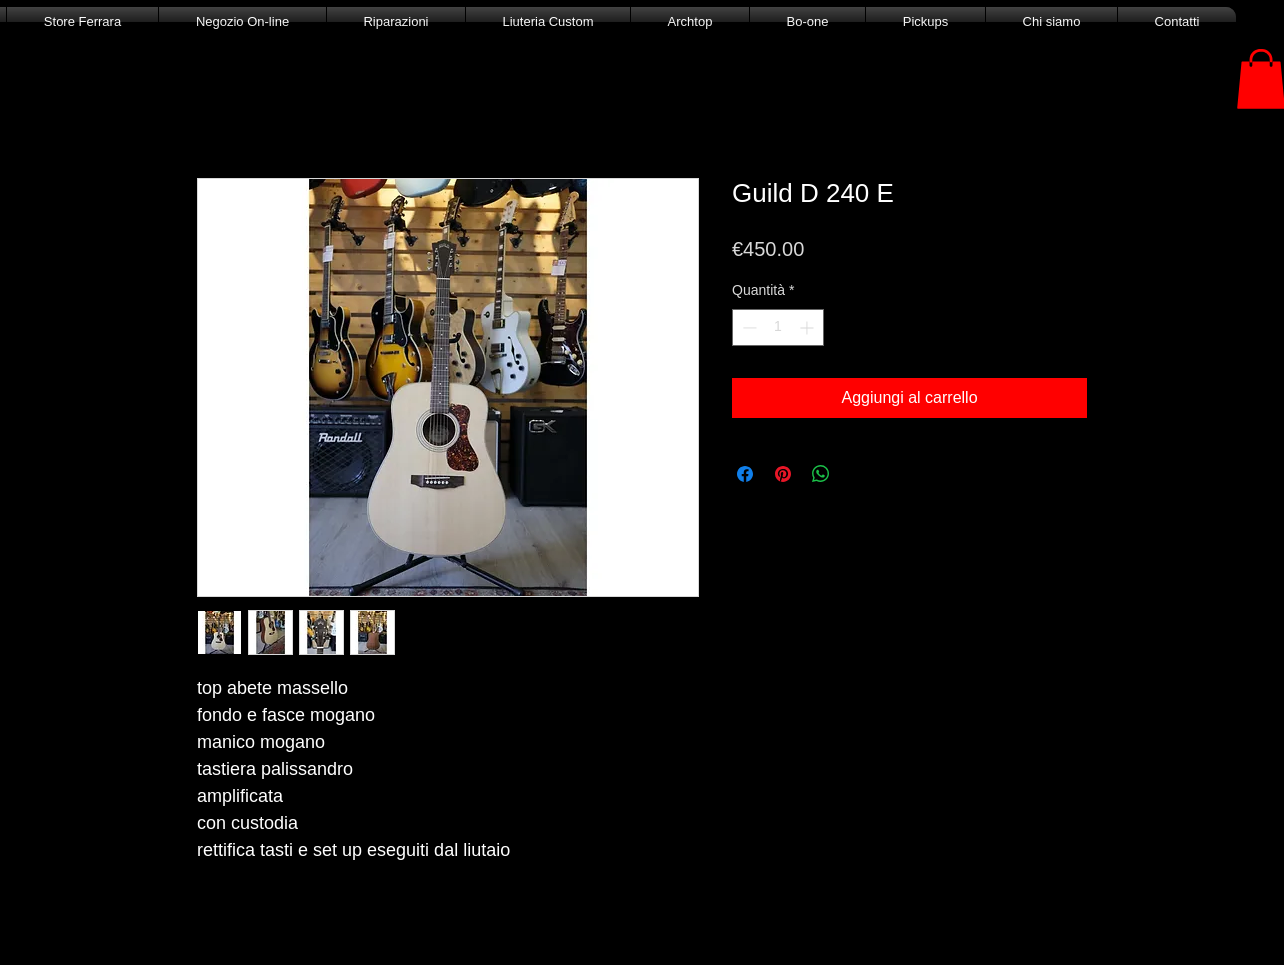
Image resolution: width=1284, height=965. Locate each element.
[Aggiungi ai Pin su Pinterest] (783, 474)
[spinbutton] (778, 327)
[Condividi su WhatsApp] (821, 474)
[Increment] (808, 327)
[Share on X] (859, 474)
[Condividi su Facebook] (745, 474)
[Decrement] (747, 327)
